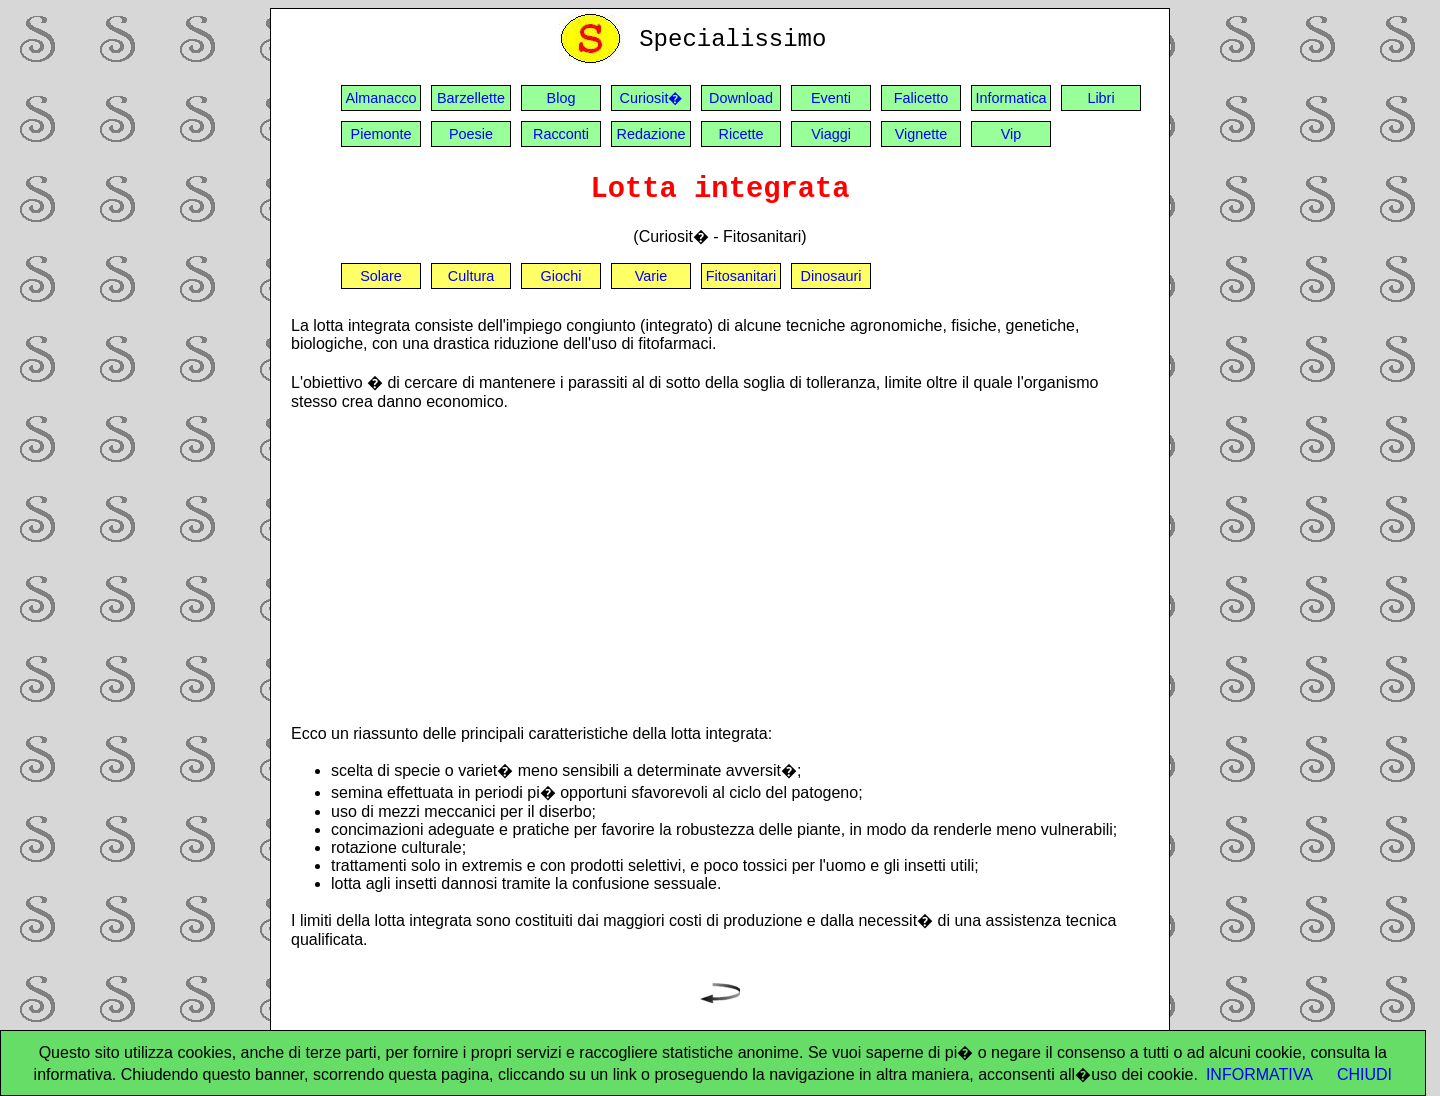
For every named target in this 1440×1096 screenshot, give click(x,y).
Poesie (471, 134)
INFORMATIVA (1259, 1074)
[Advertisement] (720, 567)
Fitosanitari (741, 276)
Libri (1100, 98)
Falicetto (921, 98)
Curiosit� (651, 98)
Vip (1011, 134)
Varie (651, 276)
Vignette (921, 134)
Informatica (1010, 98)
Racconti (561, 134)
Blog (561, 98)
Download (741, 98)
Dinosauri (831, 276)
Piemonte (381, 134)
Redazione (651, 134)
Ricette (741, 134)
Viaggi (831, 134)
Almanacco (380, 98)
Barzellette (471, 98)
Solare (381, 276)
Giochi (561, 276)
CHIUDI (1364, 1074)
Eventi (831, 98)
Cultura (471, 276)
